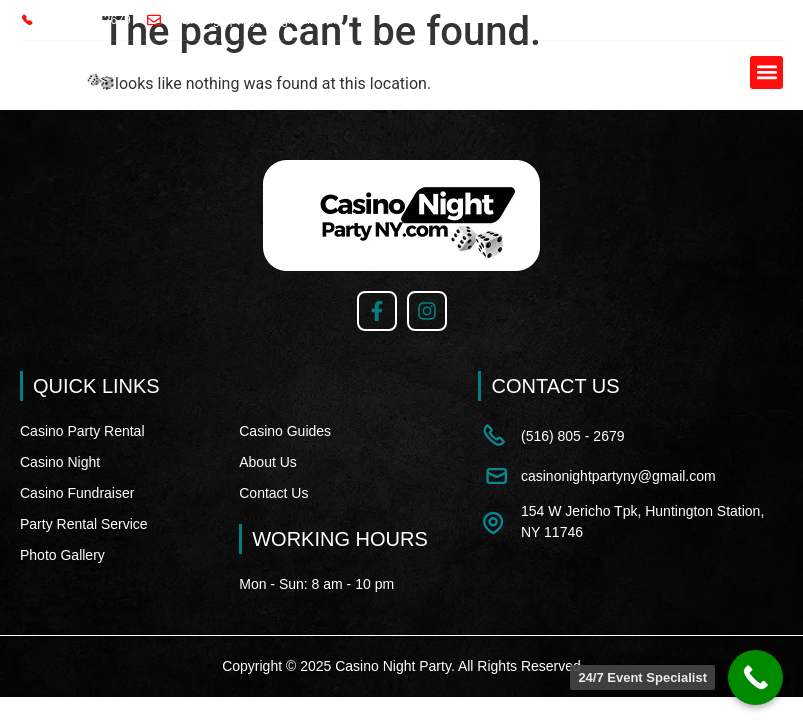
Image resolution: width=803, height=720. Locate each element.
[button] (766, 72)
